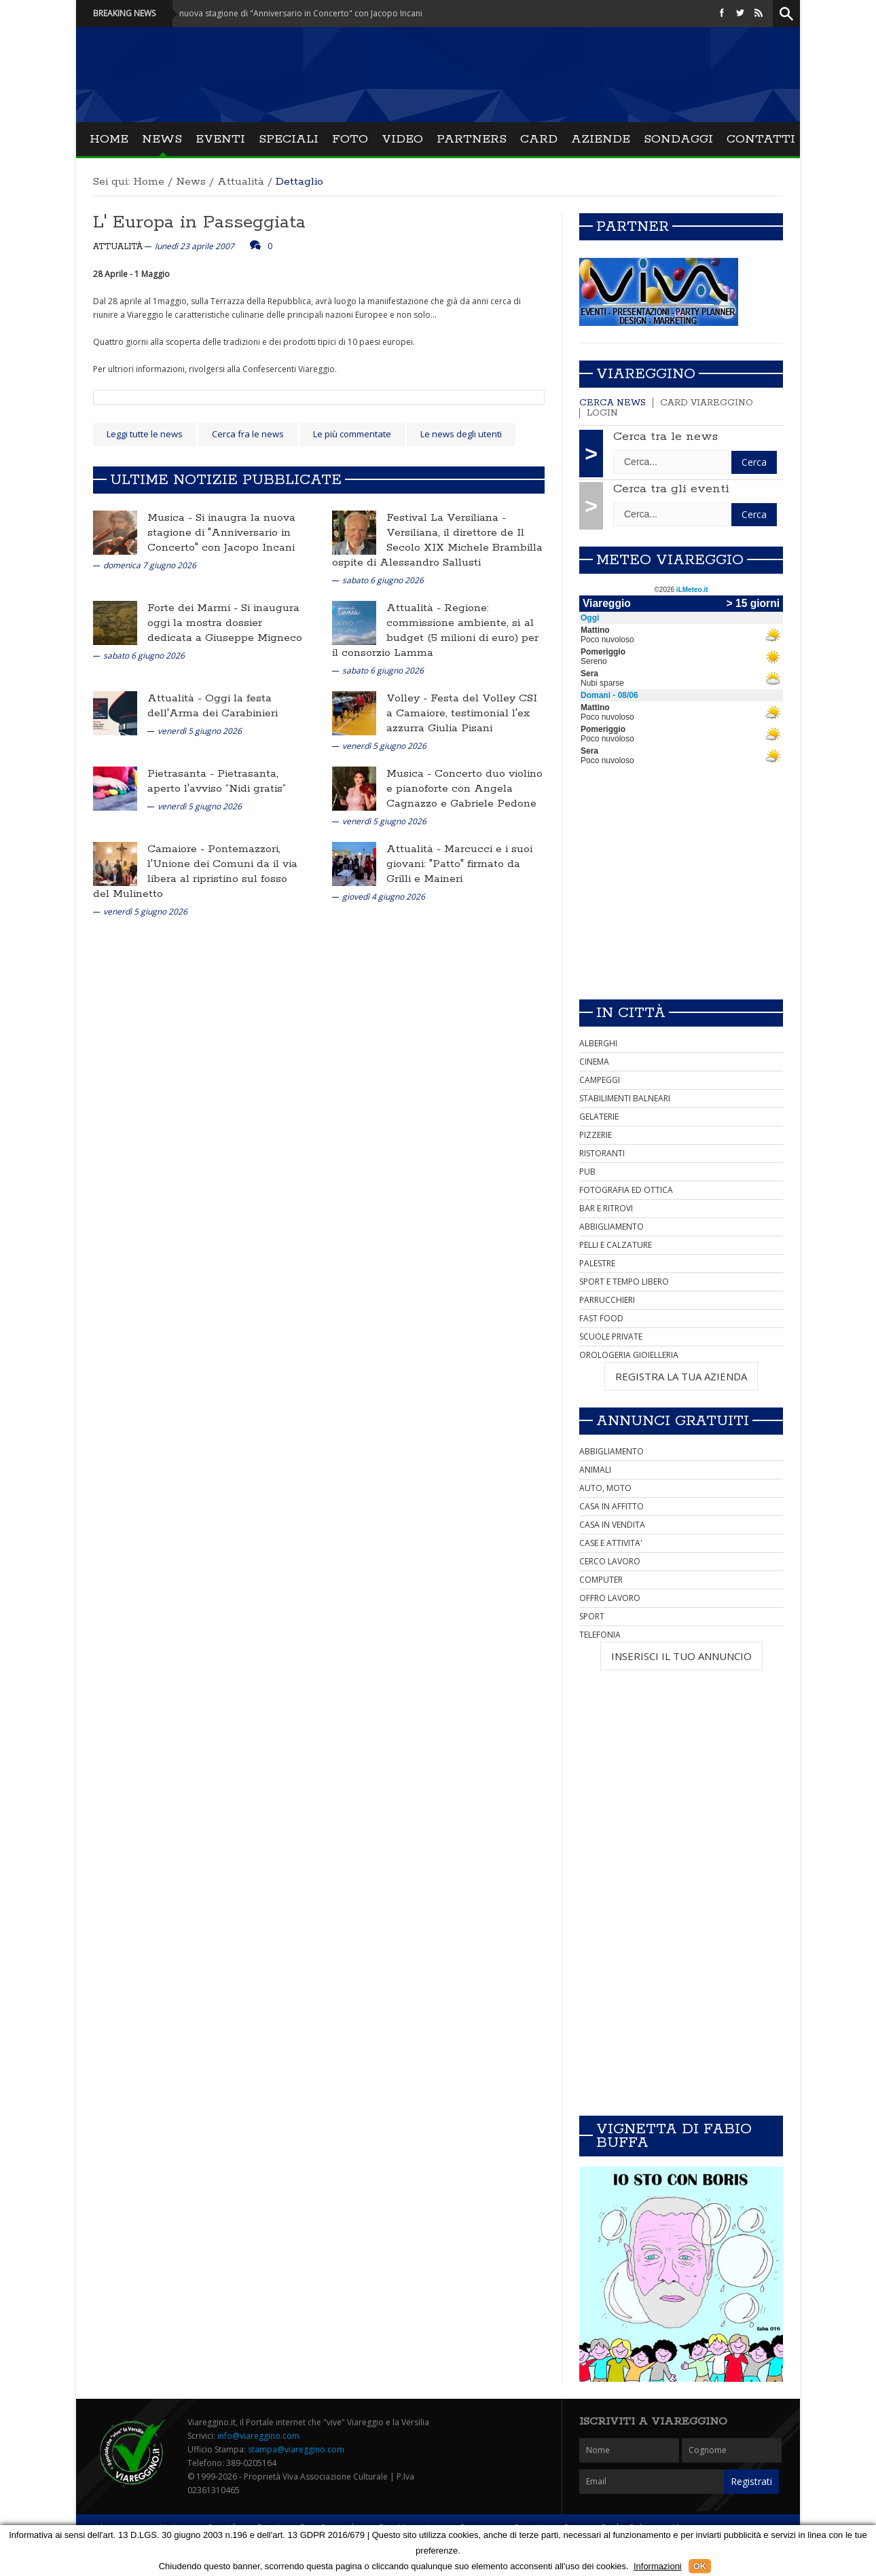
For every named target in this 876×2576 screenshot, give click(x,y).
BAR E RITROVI (606, 1208)
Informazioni (658, 2566)
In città (630, 1013)
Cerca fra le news (248, 434)
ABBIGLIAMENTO (611, 1226)
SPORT (591, 1616)
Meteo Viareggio (670, 560)
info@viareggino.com (258, 2436)
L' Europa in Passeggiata (199, 222)
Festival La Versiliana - (446, 518)
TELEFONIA (600, 1634)
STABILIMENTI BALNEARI (624, 1098)
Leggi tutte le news (145, 434)
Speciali (288, 139)
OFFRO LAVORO (609, 1598)
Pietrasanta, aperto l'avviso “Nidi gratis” (216, 781)
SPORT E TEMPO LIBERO (624, 1281)
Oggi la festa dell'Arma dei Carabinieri (212, 705)
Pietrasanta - (182, 774)
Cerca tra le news (665, 436)
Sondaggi (678, 139)
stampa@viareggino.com (296, 2449)
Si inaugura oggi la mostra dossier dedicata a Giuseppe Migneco (224, 623)
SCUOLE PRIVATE (610, 1336)
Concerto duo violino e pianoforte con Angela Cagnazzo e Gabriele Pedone (464, 789)
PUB (587, 1171)
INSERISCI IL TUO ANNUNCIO (681, 1656)
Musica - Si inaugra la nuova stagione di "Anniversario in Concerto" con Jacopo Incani (281, 13)
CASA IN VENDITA (612, 1524)
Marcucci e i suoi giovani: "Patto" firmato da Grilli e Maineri (459, 864)
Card (539, 139)
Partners (472, 139)
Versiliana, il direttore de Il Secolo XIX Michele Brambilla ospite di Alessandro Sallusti (437, 548)
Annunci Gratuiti (672, 1421)
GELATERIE (599, 1116)
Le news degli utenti (461, 434)
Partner (632, 226)
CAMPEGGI (599, 1080)
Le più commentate (352, 434)
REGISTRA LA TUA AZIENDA (681, 1376)
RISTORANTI (602, 1153)
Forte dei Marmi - (194, 608)
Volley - (408, 698)
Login (602, 413)
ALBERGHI (598, 1043)
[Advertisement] (681, 893)
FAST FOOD (601, 1318)
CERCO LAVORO (609, 1561)
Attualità (240, 181)
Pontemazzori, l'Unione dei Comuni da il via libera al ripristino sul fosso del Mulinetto (195, 871)
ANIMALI (595, 1469)
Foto (350, 139)
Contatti (761, 139)
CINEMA (594, 1061)
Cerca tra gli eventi (671, 488)
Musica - (171, 518)
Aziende (600, 139)
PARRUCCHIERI (607, 1300)
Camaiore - (177, 849)
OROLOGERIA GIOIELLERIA (628, 1355)
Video (402, 139)
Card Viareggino (706, 403)
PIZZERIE (595, 1135)
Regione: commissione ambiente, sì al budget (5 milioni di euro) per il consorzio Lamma (435, 630)
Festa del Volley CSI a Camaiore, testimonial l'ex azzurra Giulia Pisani (461, 713)
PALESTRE (597, 1263)
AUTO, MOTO (605, 1488)
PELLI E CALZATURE (615, 1245)
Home (109, 139)
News (162, 139)
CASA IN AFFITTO (611, 1506)
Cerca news (612, 403)
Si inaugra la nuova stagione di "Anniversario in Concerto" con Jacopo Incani (221, 533)
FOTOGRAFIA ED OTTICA (626, 1190)
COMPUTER (601, 1579)
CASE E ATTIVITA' (610, 1543)
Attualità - (415, 608)
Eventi (220, 139)
